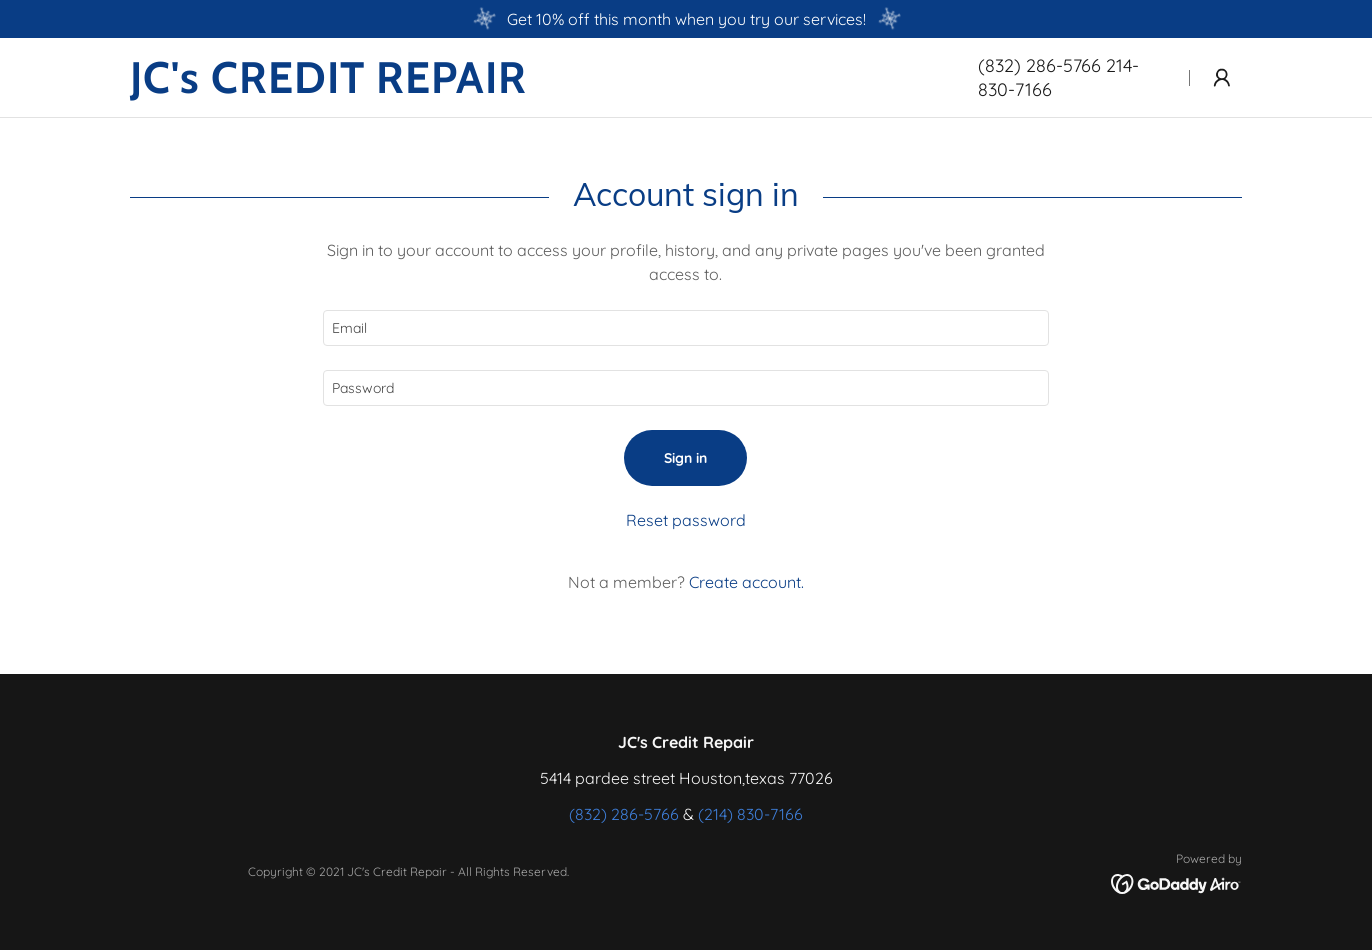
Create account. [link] (746, 582)
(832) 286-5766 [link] (624, 814)
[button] (1222, 78)
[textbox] (685, 328)
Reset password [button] (686, 520)
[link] (530, 87)
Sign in (685, 458)
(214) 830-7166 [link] (750, 814)
